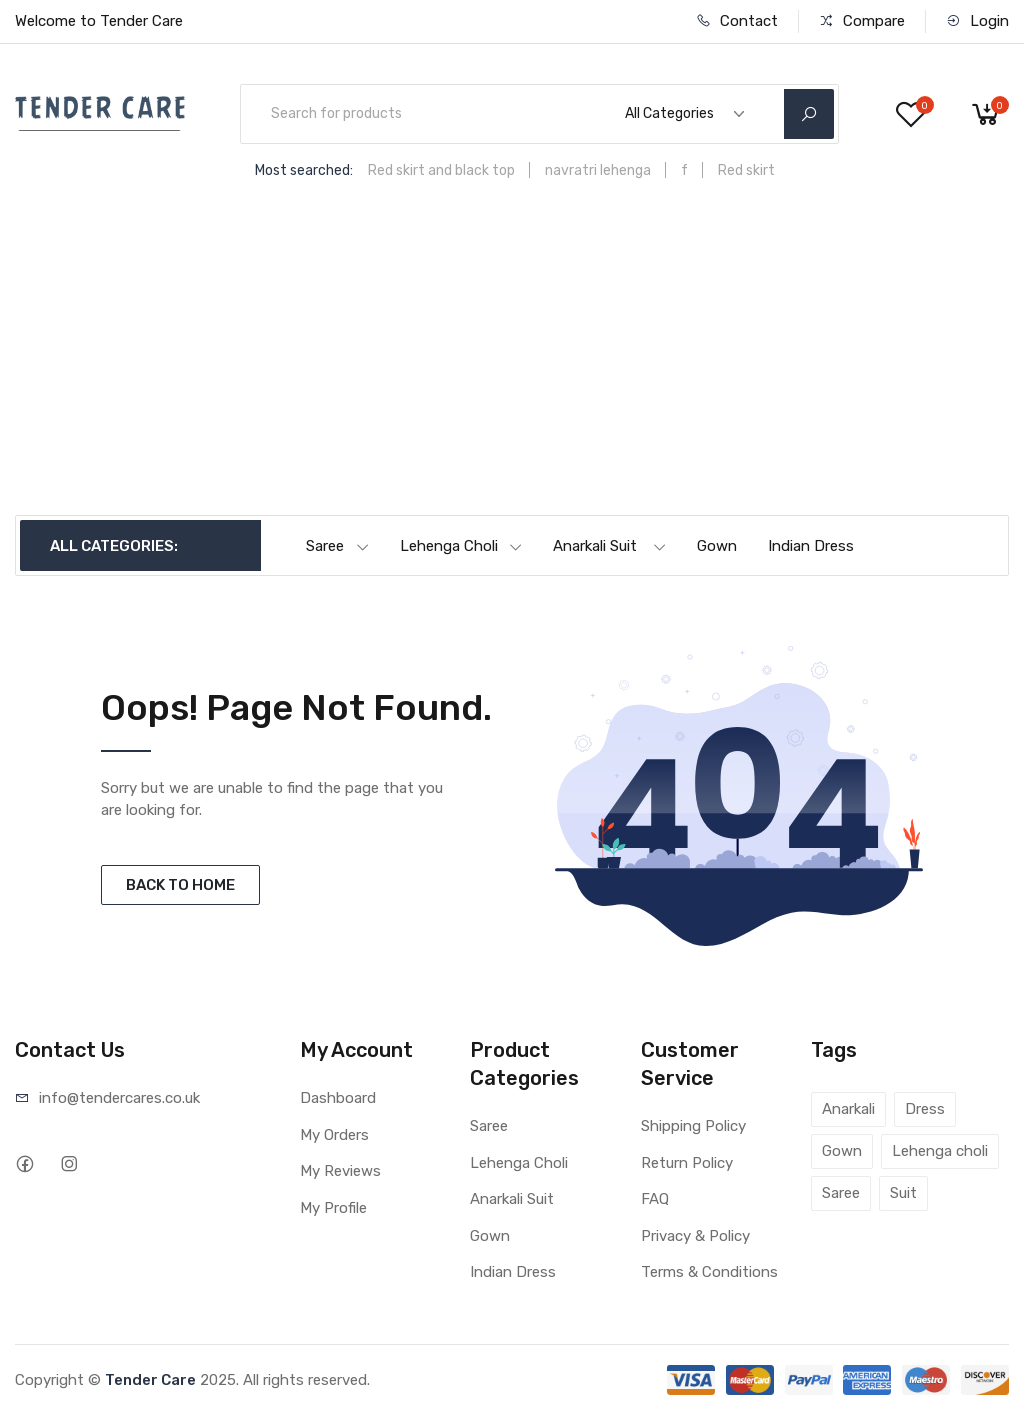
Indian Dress (811, 546)
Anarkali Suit (610, 546)
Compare (862, 21)
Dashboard (338, 1098)
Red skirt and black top (441, 170)
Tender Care (150, 1380)
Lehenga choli (940, 1151)
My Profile (333, 1208)
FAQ (655, 1199)
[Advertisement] (512, 365)
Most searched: (304, 170)
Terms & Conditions (709, 1272)
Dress (925, 1109)
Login (977, 21)
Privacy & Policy (695, 1236)
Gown (717, 546)
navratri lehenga (598, 170)
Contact (737, 21)
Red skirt (746, 170)
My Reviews (340, 1171)
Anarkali (848, 1109)
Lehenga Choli (461, 546)
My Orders (334, 1135)
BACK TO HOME (180, 885)
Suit (903, 1193)
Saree (338, 546)
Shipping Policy (693, 1126)
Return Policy (687, 1163)
